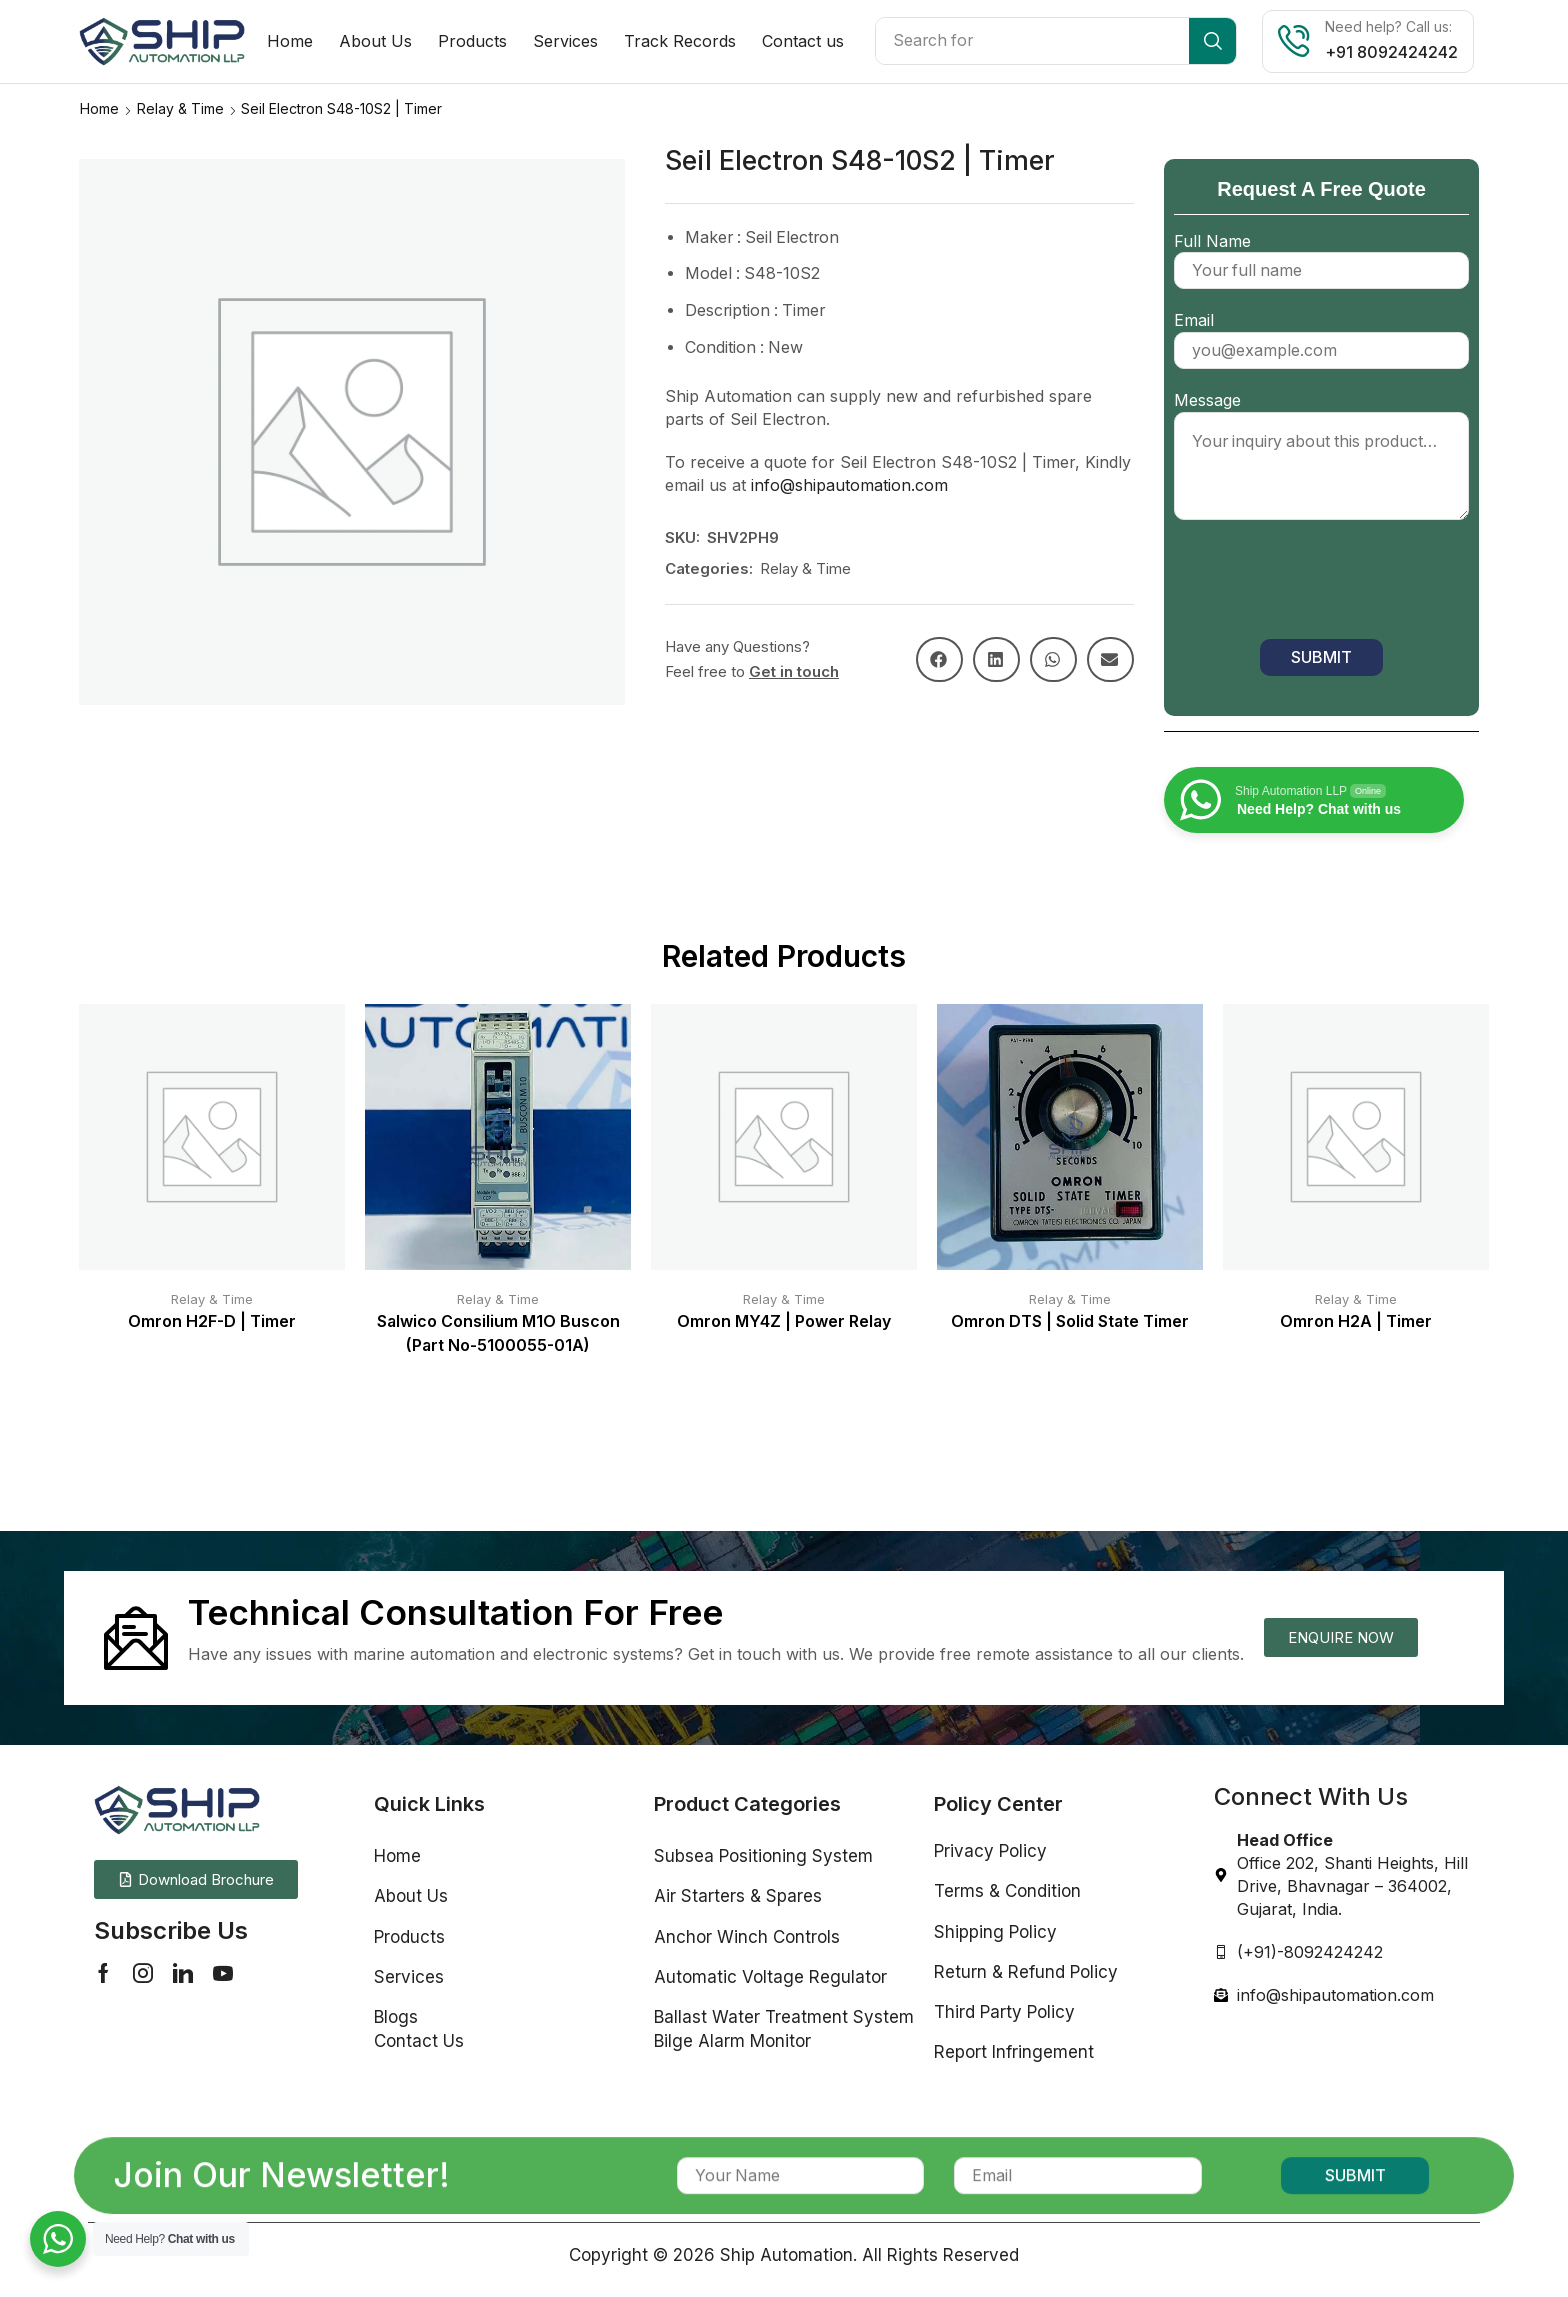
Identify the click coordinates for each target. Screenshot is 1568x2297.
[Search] (1212, 41)
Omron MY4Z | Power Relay (784, 1320)
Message (1322, 456)
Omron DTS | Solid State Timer (1070, 1320)
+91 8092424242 (1391, 52)
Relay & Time (180, 107)
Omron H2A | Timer (1356, 1320)
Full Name (1322, 255)
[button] (939, 658)
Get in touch (794, 670)
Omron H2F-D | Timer (212, 1320)
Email (1322, 334)
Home (99, 107)
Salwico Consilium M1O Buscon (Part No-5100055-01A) (498, 1332)
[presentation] (1326, 584)
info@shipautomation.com (849, 484)
